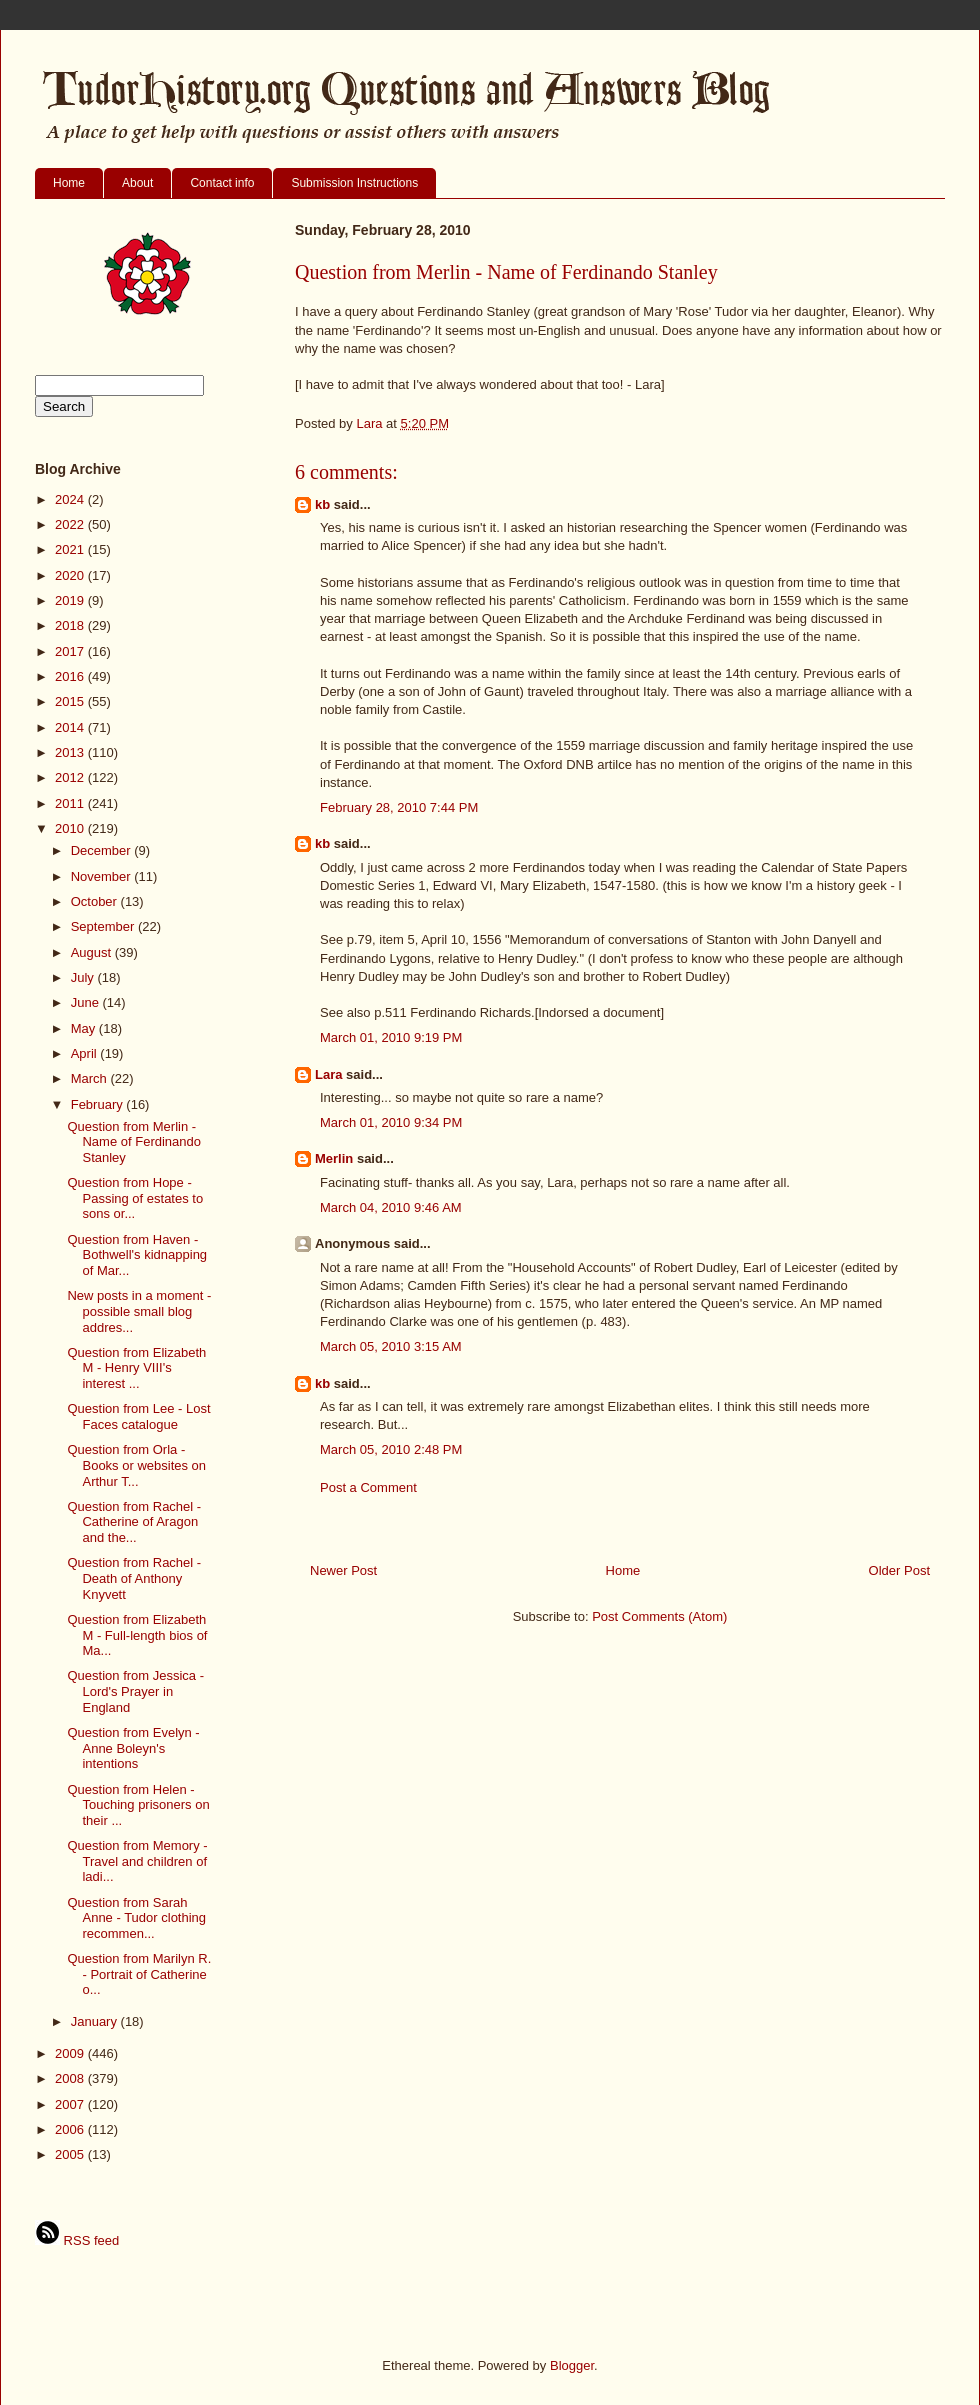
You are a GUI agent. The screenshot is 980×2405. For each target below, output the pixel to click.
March (91, 1078)
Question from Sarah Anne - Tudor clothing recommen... (136, 1918)
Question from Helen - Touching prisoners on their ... (138, 1805)
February (99, 1104)
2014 (71, 727)
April (86, 1053)
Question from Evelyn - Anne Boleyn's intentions (133, 1748)
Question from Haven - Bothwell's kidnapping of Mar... (137, 1255)
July (84, 977)
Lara (328, 1074)
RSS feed (77, 2240)
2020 (71, 575)
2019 (71, 600)
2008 (71, 2078)
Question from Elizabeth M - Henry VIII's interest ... (136, 1368)
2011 (71, 803)
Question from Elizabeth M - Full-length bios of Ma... (137, 1635)
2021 (71, 549)
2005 (71, 2154)
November (103, 876)
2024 (71, 499)
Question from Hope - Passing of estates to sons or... (135, 1198)
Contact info (222, 183)
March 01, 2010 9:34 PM (391, 1122)
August (93, 952)
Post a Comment (368, 1487)
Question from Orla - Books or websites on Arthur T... (136, 1465)
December (103, 850)
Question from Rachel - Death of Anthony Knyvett (134, 1578)
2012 (71, 777)
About (137, 183)
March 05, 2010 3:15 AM (391, 1346)
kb (322, 504)
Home (69, 183)
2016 (71, 676)
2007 (71, 2104)
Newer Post (343, 1570)
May (85, 1028)
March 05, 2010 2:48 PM (391, 1449)
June (87, 1002)
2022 (71, 524)
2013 (71, 752)
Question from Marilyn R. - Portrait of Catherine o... (139, 1974)
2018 (71, 625)
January (96, 2021)
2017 (71, 651)
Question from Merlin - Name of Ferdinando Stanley (134, 1142)
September (104, 926)
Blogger (572, 2365)
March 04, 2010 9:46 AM (391, 1207)
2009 (71, 2053)
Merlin (334, 1158)
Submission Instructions (354, 183)
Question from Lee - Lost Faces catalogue (138, 1416)
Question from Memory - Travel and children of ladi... (137, 1861)
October (96, 901)
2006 (71, 2129)
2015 (71, 701)
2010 (71, 828)
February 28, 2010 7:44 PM (399, 807)
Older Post (899, 1570)
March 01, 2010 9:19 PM (391, 1037)
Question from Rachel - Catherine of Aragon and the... (134, 1522)
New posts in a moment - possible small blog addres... (139, 1311)
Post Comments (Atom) (659, 1616)
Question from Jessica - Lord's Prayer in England (135, 1691)
